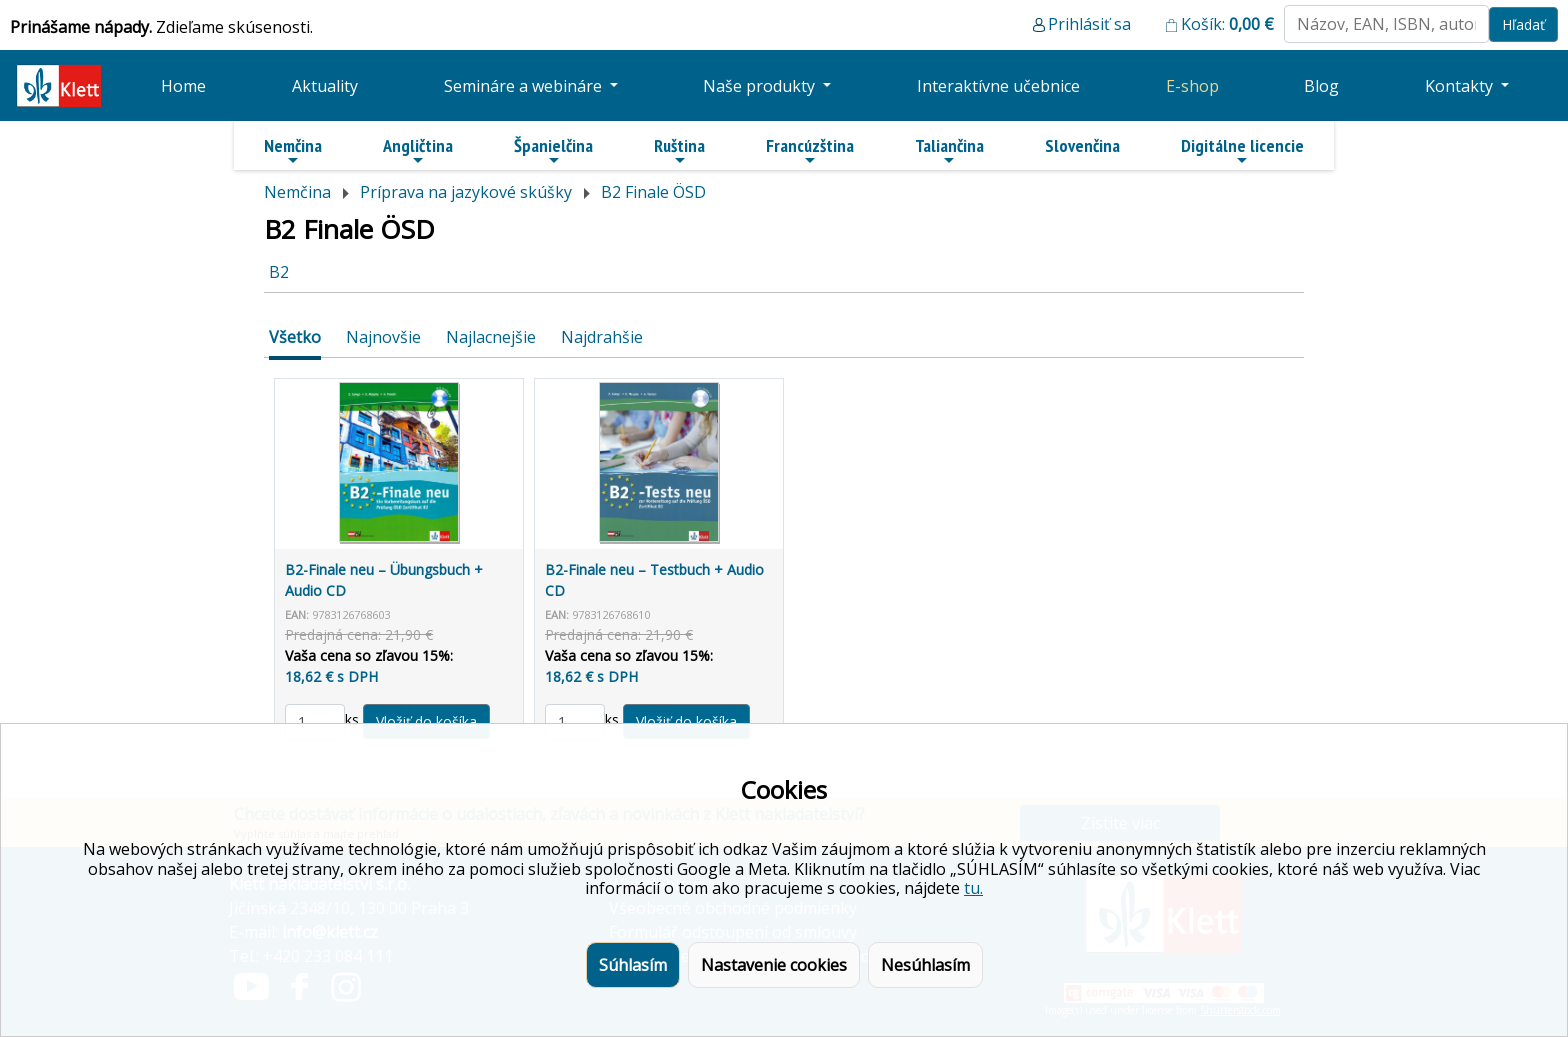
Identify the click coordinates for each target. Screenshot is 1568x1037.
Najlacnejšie (491, 337)
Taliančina (949, 151)
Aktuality (325, 86)
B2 (279, 272)
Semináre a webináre (525, 86)
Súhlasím (633, 965)
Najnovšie (383, 337)
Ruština (679, 151)
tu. (973, 888)
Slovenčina (1082, 145)
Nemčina (293, 151)
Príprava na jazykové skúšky (466, 192)
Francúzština (810, 151)
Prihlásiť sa (1089, 24)
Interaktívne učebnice (998, 86)
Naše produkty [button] (761, 86)
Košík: (1227, 24)
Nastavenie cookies (774, 965)
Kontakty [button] (1461, 86)
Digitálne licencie (1242, 151)
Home (183, 86)
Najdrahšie (602, 337)
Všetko (295, 337)
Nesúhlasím (925, 965)
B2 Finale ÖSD (653, 192)
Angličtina (418, 151)
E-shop (1192, 86)
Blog (1321, 86)
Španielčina (553, 151)
